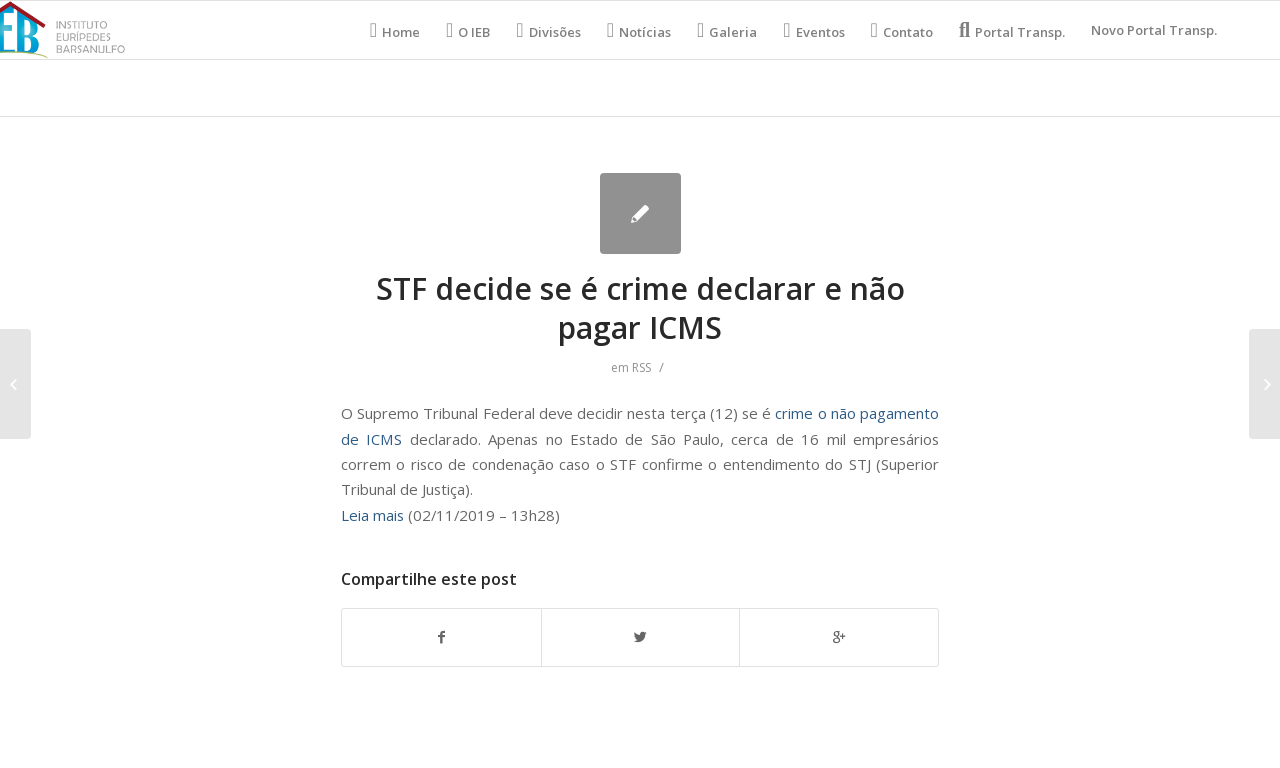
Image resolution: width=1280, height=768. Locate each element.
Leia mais (372, 515)
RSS (641, 367)
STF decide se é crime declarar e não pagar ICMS (640, 308)
